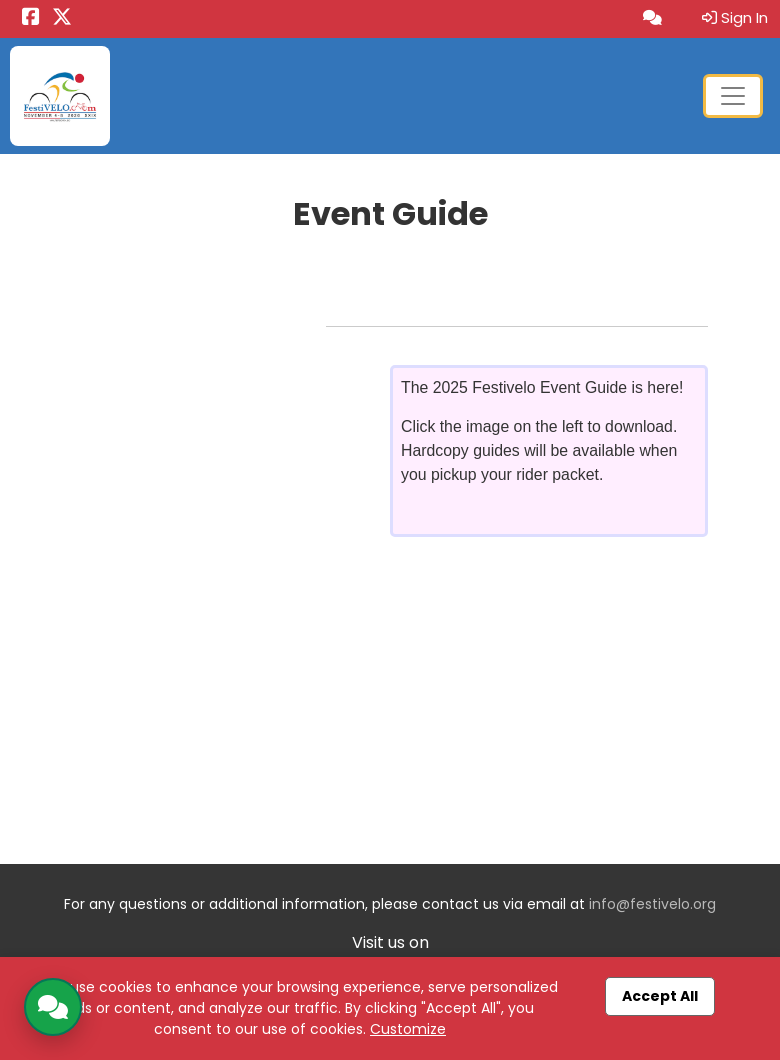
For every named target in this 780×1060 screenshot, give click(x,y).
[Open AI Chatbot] (652, 18)
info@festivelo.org (652, 904)
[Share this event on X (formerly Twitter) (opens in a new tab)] (62, 18)
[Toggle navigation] (733, 96)
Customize (408, 1029)
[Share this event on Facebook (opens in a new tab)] (31, 18)
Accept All (660, 996)
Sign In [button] (735, 17)
